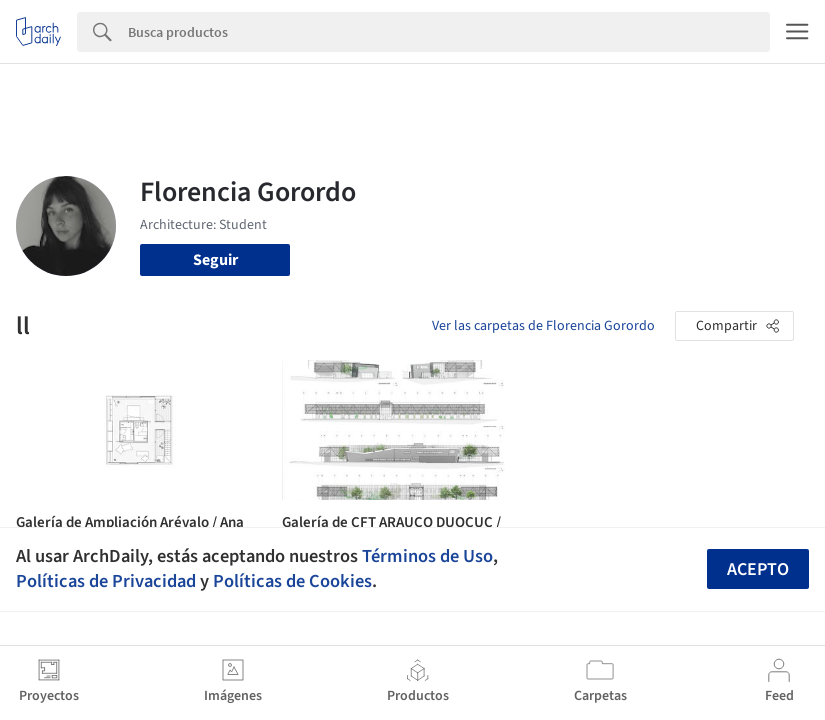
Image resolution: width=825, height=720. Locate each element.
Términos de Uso (427, 556)
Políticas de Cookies (292, 581)
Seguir (215, 260)
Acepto (758, 569)
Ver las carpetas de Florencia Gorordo (543, 326)
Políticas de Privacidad (106, 581)
